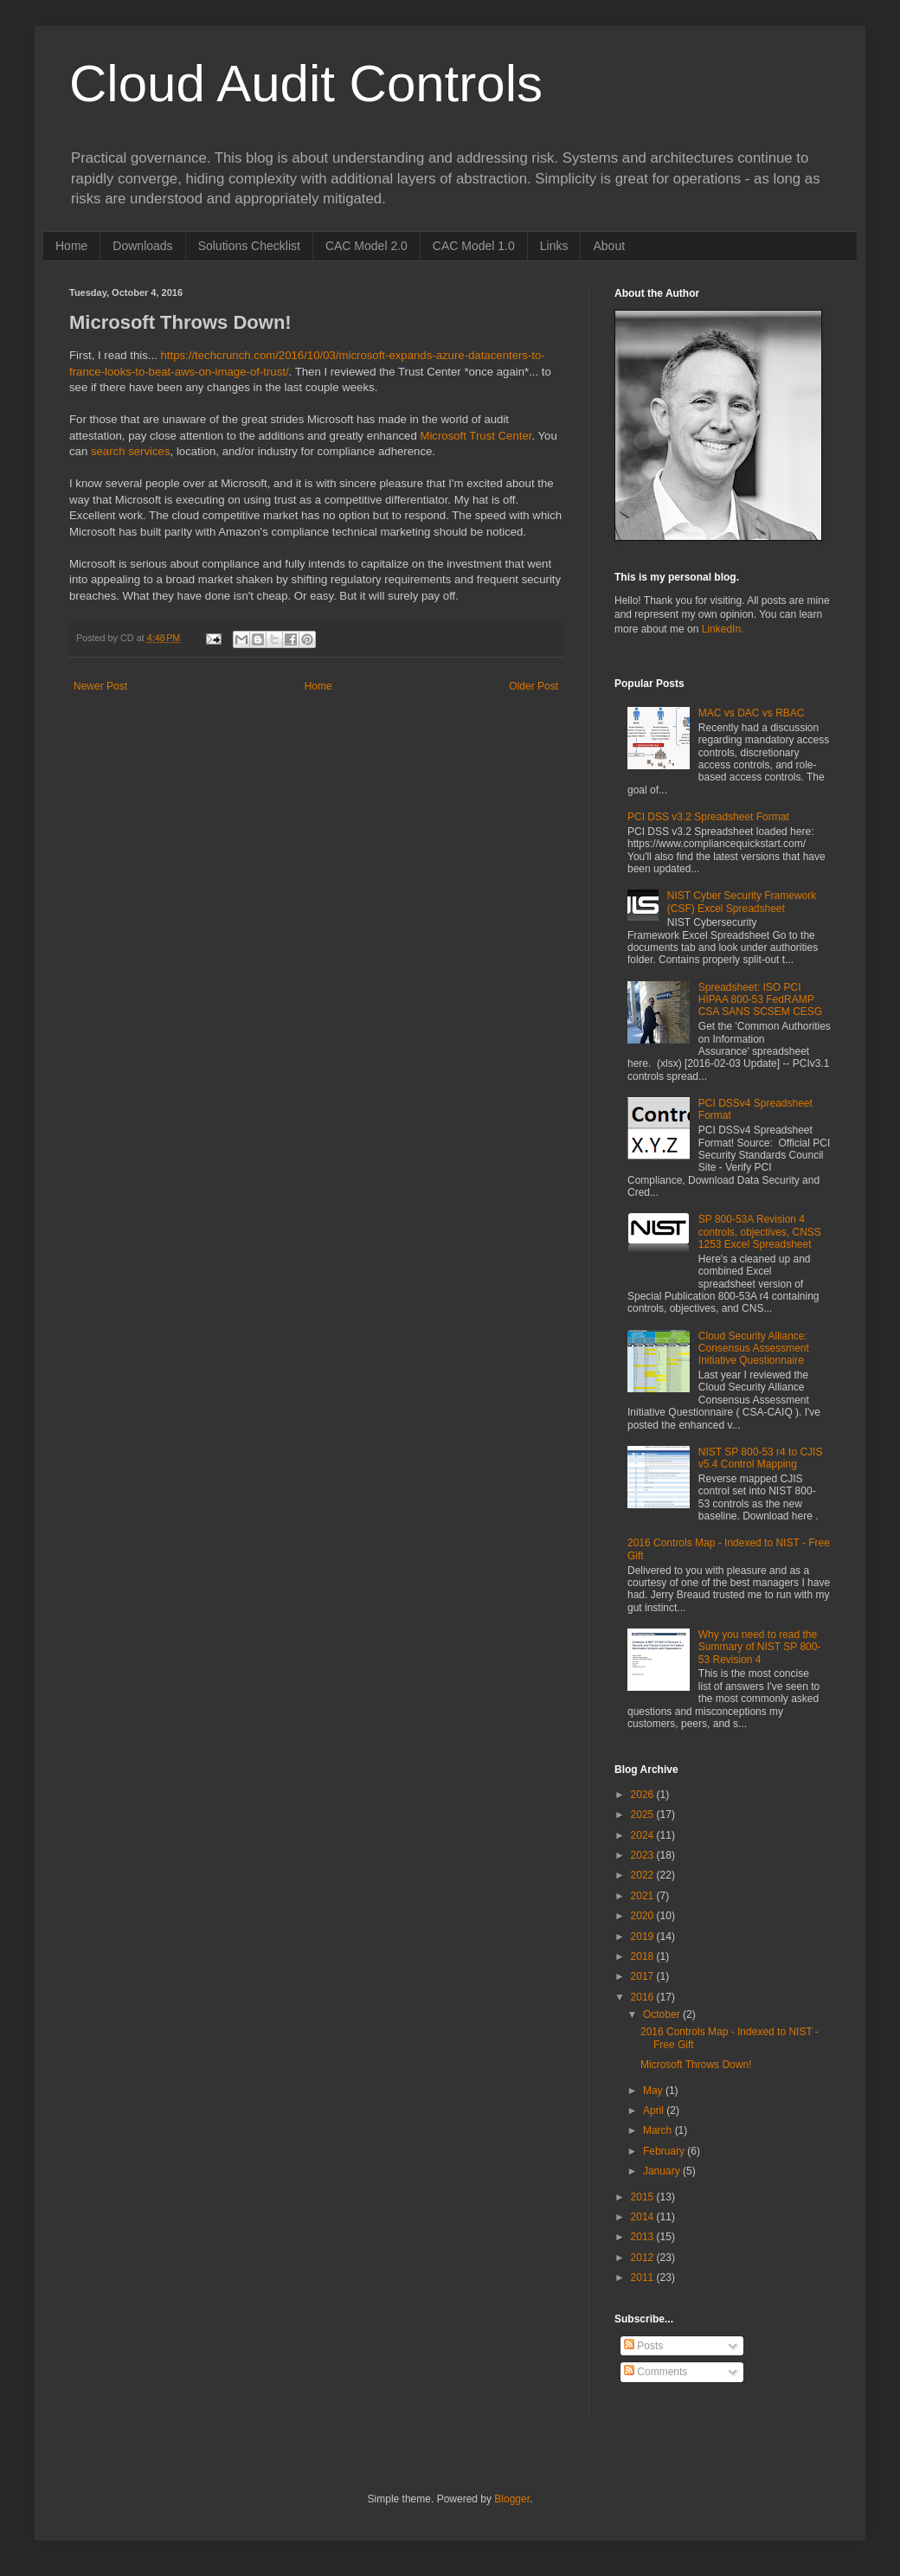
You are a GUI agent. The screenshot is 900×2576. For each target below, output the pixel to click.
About (609, 246)
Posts (643, 2346)
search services (130, 451)
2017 (644, 1976)
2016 (644, 1997)
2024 (644, 1835)
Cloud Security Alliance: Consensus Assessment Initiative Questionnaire (753, 1348)
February (665, 2151)
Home (71, 246)
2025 (644, 1814)
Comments (655, 2372)
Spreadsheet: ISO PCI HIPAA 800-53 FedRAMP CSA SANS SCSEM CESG (760, 999)
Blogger (512, 2499)
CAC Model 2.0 (366, 246)
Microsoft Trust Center (475, 435)
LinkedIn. (723, 629)
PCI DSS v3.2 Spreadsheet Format (708, 817)
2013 (644, 2237)
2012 (644, 2258)
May (654, 2091)
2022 (644, 1875)
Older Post (533, 686)
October (663, 2014)
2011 (644, 2277)
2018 (644, 1956)
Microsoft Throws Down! (695, 2065)
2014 (644, 2217)
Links (554, 246)
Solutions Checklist (249, 246)
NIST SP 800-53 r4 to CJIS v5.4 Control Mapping (760, 1458)
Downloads (142, 246)
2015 (644, 2197)
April (654, 2110)
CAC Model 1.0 (474, 246)
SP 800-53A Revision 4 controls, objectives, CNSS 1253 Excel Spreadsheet (759, 1231)
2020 (644, 1916)
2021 (644, 1896)
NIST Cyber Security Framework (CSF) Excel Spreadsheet (741, 902)
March (659, 2130)
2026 (644, 1795)
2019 (644, 1936)
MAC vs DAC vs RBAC (751, 713)
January (663, 2171)
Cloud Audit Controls (306, 83)
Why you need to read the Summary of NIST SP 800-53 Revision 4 (759, 1647)
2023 (644, 1855)
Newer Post (100, 686)
